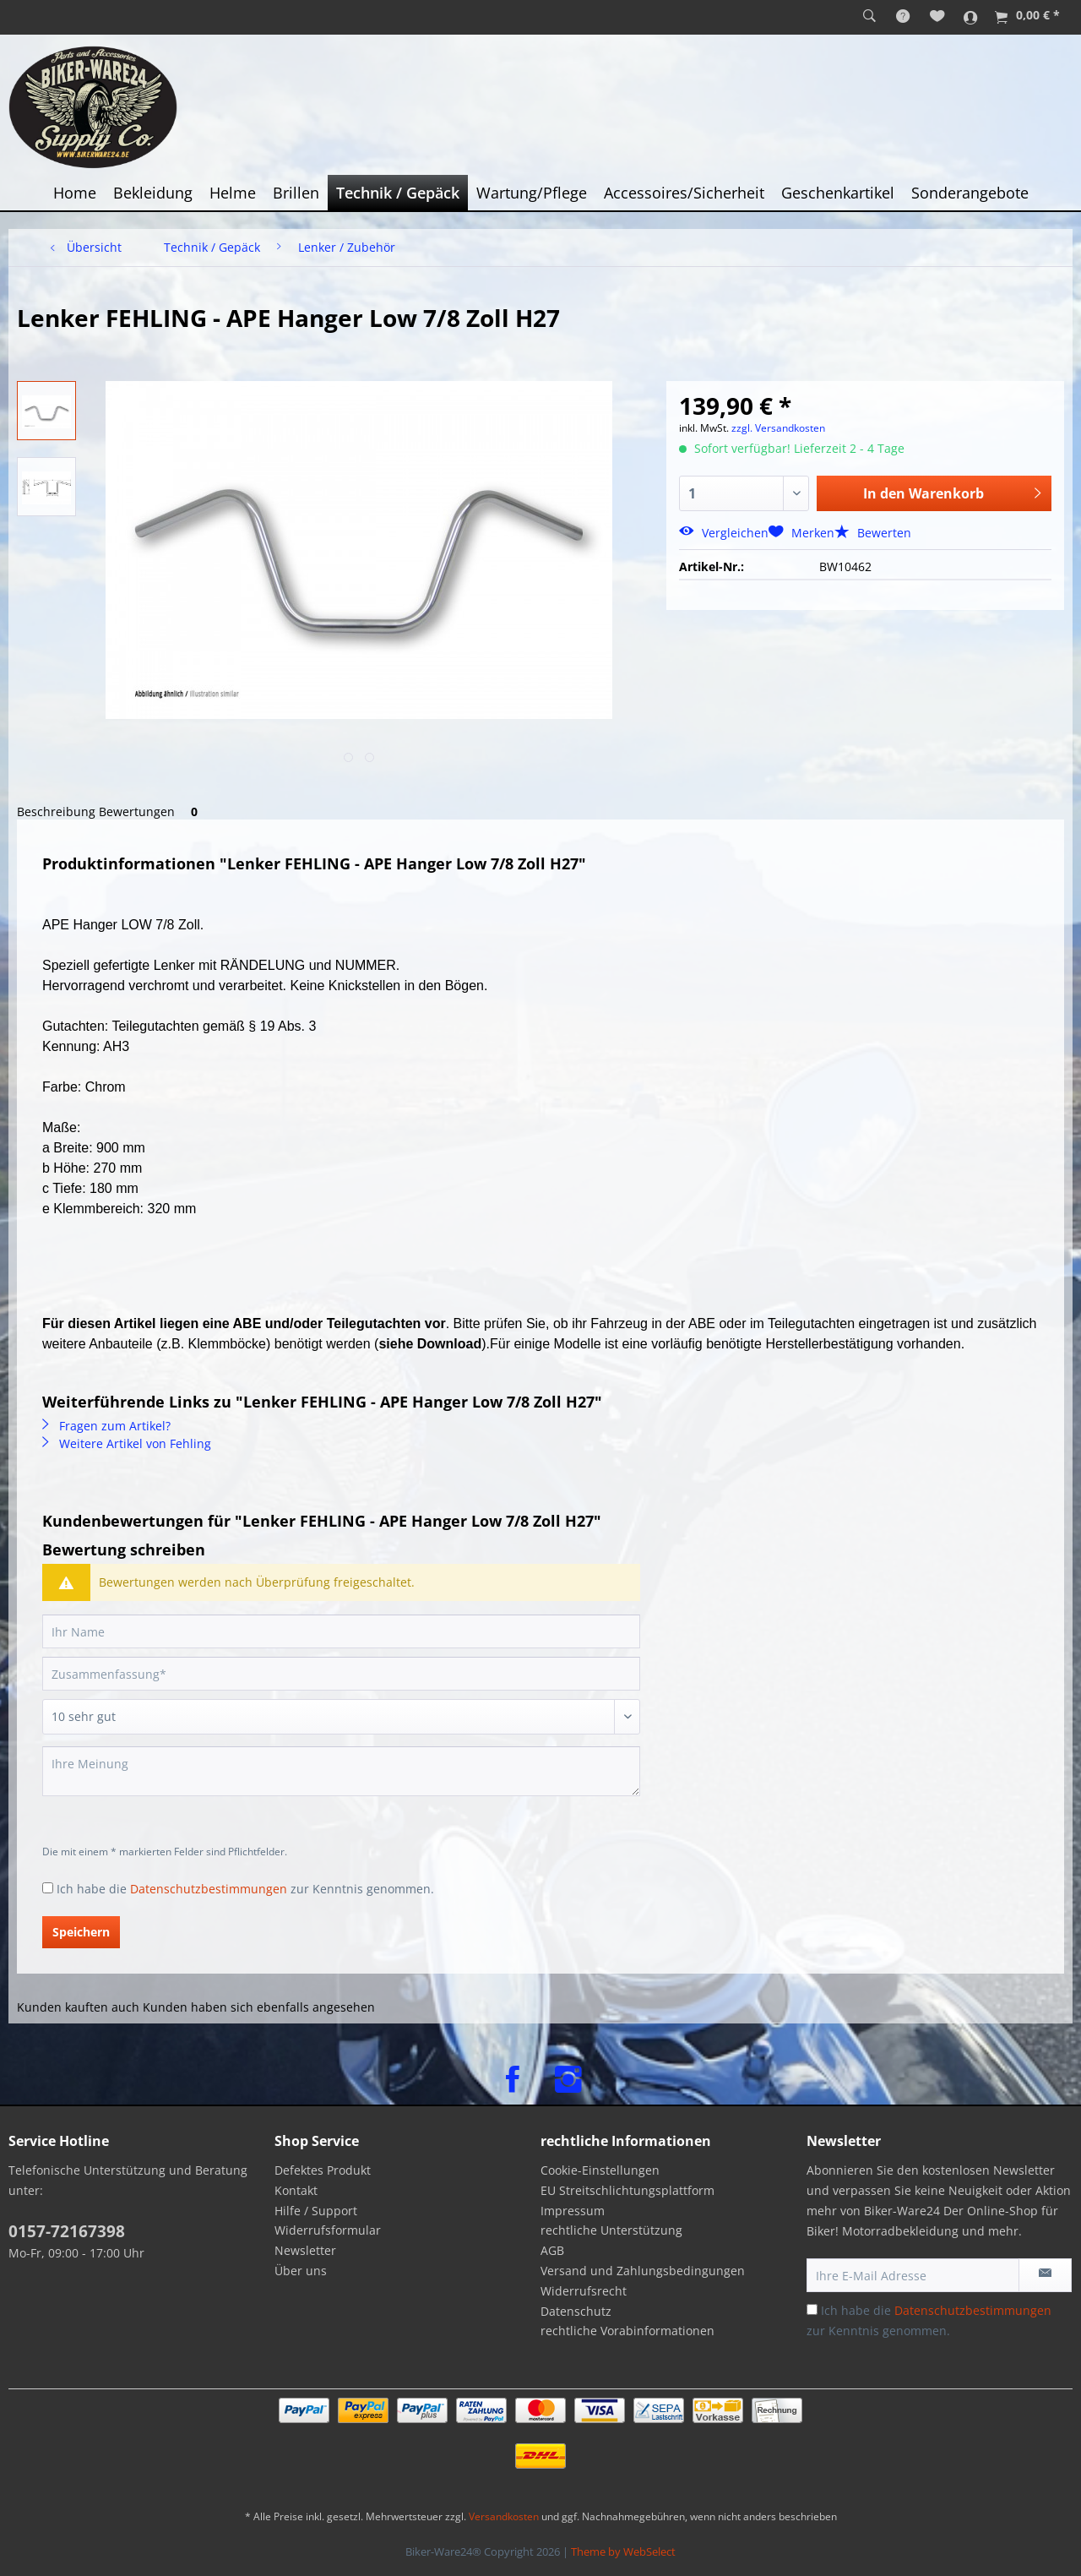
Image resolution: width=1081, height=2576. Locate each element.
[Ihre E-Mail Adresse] (913, 2275)
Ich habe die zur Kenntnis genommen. (245, 1889)
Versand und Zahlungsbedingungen (642, 2271)
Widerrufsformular (327, 2230)
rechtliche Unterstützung (611, 2230)
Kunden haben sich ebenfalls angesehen (259, 2007)
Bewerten (872, 533)
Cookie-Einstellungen (600, 2170)
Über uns (300, 2271)
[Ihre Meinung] (341, 1771)
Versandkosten (504, 2516)
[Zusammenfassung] (341, 1674)
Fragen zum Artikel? (106, 1426)
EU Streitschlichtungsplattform (627, 2190)
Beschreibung (56, 811)
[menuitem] (869, 17)
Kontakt (296, 2190)
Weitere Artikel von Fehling (126, 1443)
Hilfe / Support (315, 2211)
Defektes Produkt (322, 2170)
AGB (552, 2250)
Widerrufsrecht (583, 2291)
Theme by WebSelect (623, 2551)
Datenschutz (575, 2311)
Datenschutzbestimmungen (208, 1889)
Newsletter (305, 2250)
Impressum (572, 2211)
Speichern (81, 1932)
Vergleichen (724, 533)
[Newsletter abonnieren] (1045, 2275)
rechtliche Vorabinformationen (627, 2331)
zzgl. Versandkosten (778, 428)
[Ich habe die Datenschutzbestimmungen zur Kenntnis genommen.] (47, 1887)
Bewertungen (151, 811)
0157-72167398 (66, 2231)
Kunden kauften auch (78, 2007)
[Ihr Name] (341, 1631)
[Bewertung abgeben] (341, 1717)
